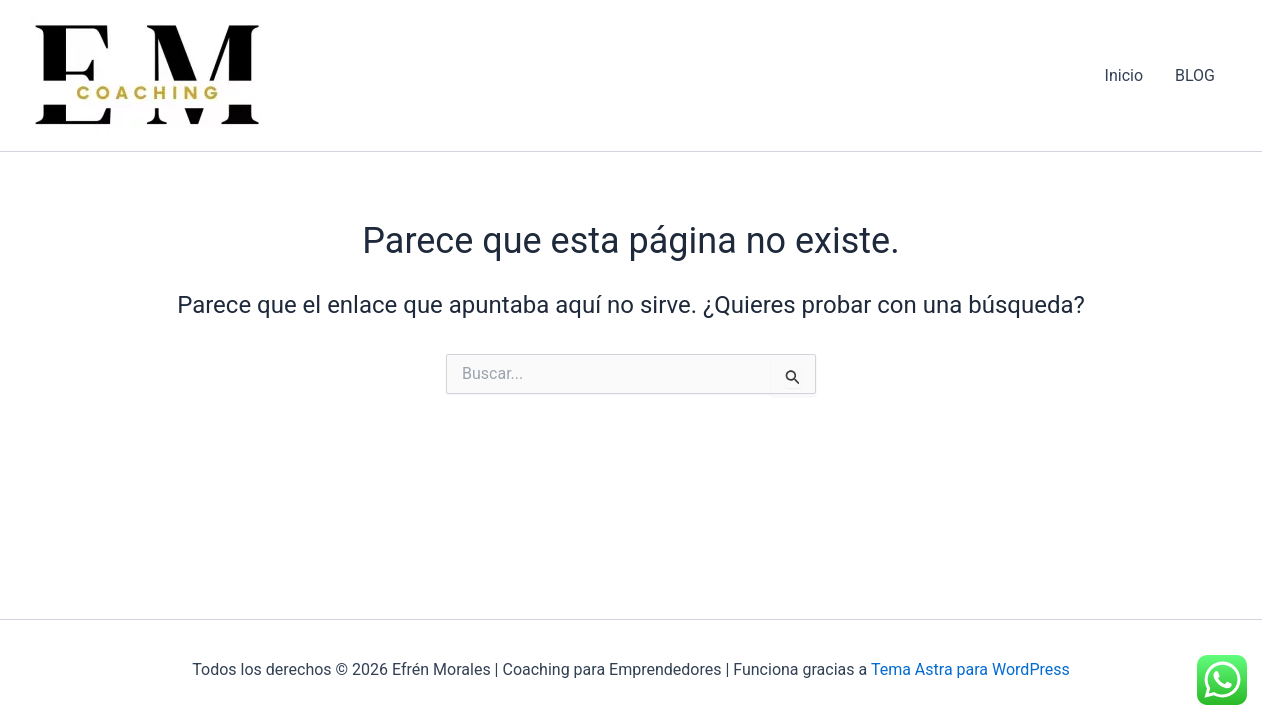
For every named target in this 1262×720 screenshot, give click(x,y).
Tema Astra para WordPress (970, 669)
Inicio (1124, 75)
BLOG (1195, 75)
